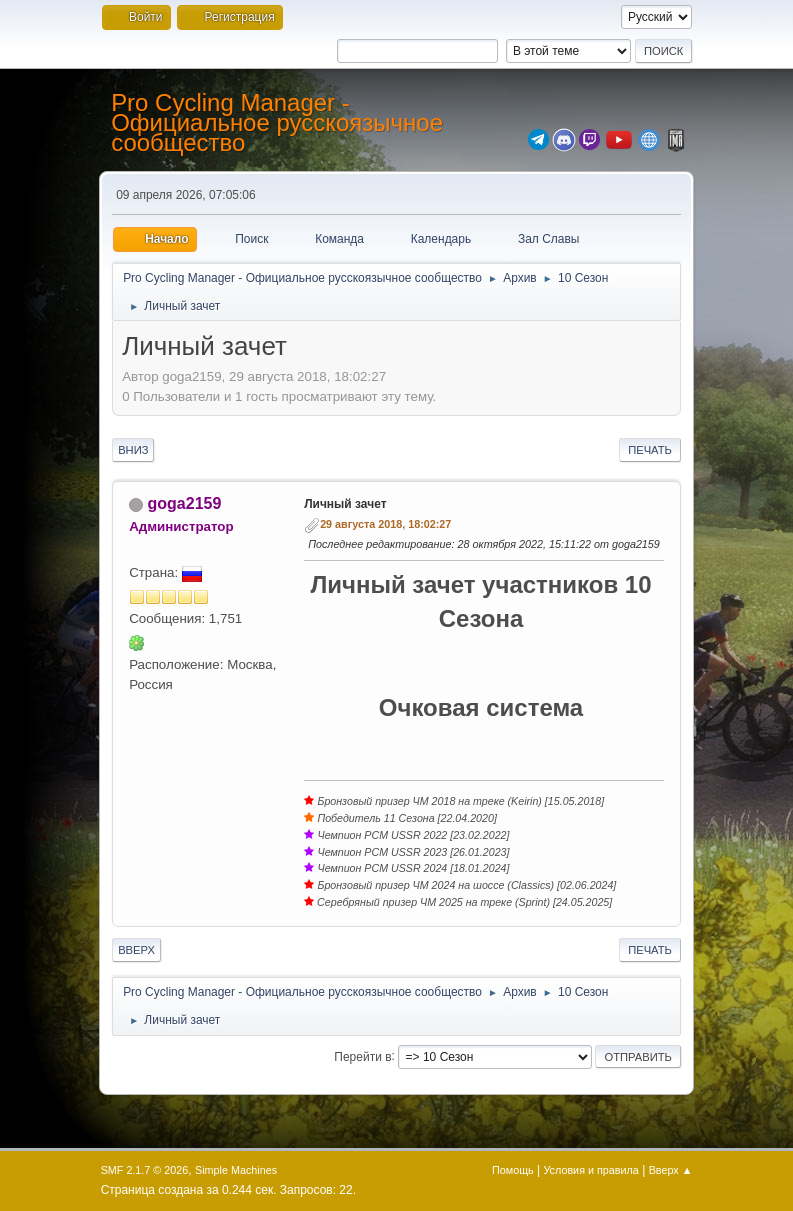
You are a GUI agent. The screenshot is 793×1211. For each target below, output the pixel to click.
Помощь (513, 1170)
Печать (650, 450)
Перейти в (362, 1056)
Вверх (136, 950)
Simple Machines (236, 1170)
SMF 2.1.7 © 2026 (145, 1170)
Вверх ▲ (671, 1170)
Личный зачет (345, 504)
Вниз (133, 450)
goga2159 (185, 503)
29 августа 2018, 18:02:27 (385, 524)
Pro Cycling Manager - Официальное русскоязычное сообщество (277, 122)
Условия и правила (590, 1170)
